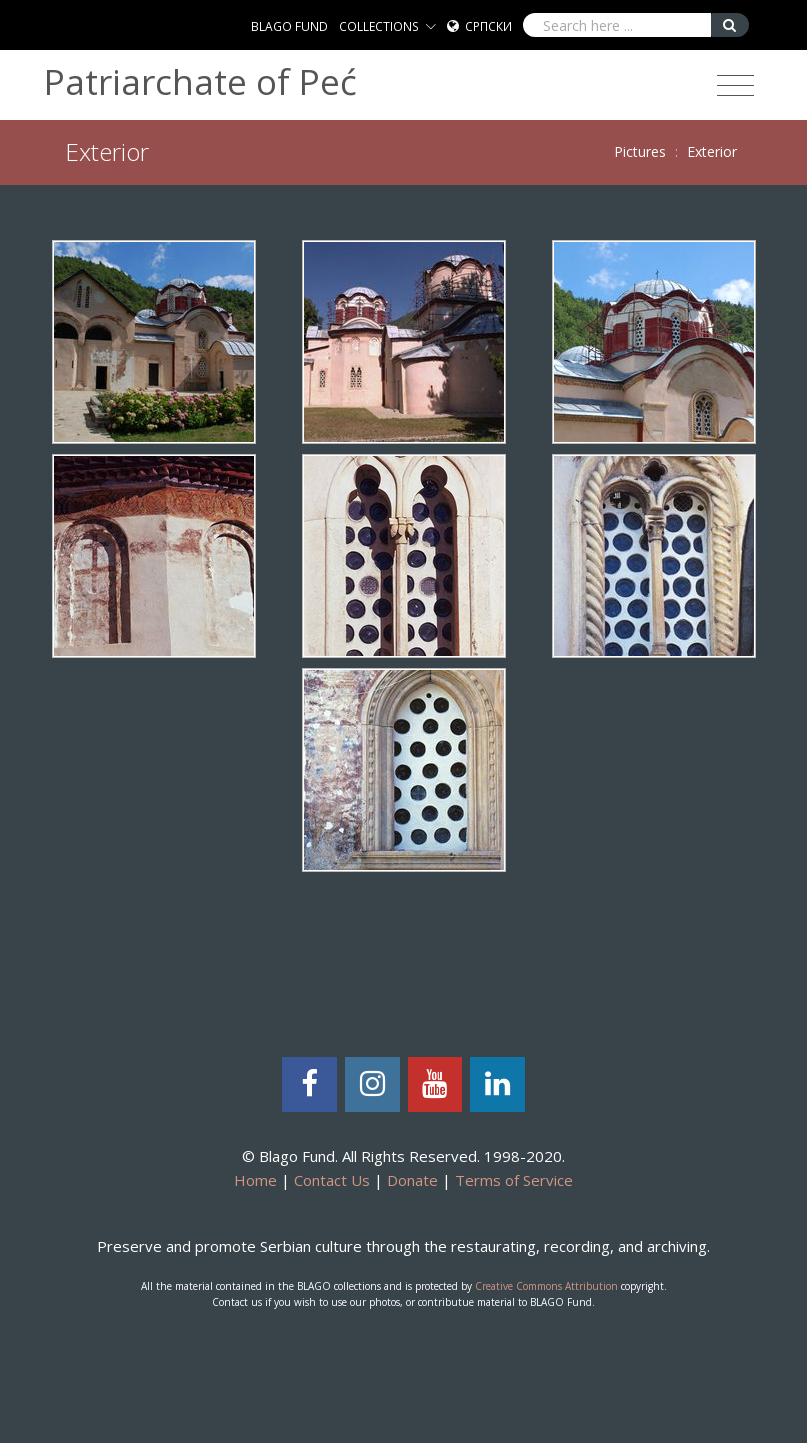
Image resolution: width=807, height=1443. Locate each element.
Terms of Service (514, 1180)
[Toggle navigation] (735, 86)
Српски (488, 26)
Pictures (640, 151)
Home (255, 1180)
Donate (412, 1180)
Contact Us (332, 1180)
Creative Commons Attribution (546, 1286)
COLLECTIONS (379, 26)
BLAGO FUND (289, 26)
